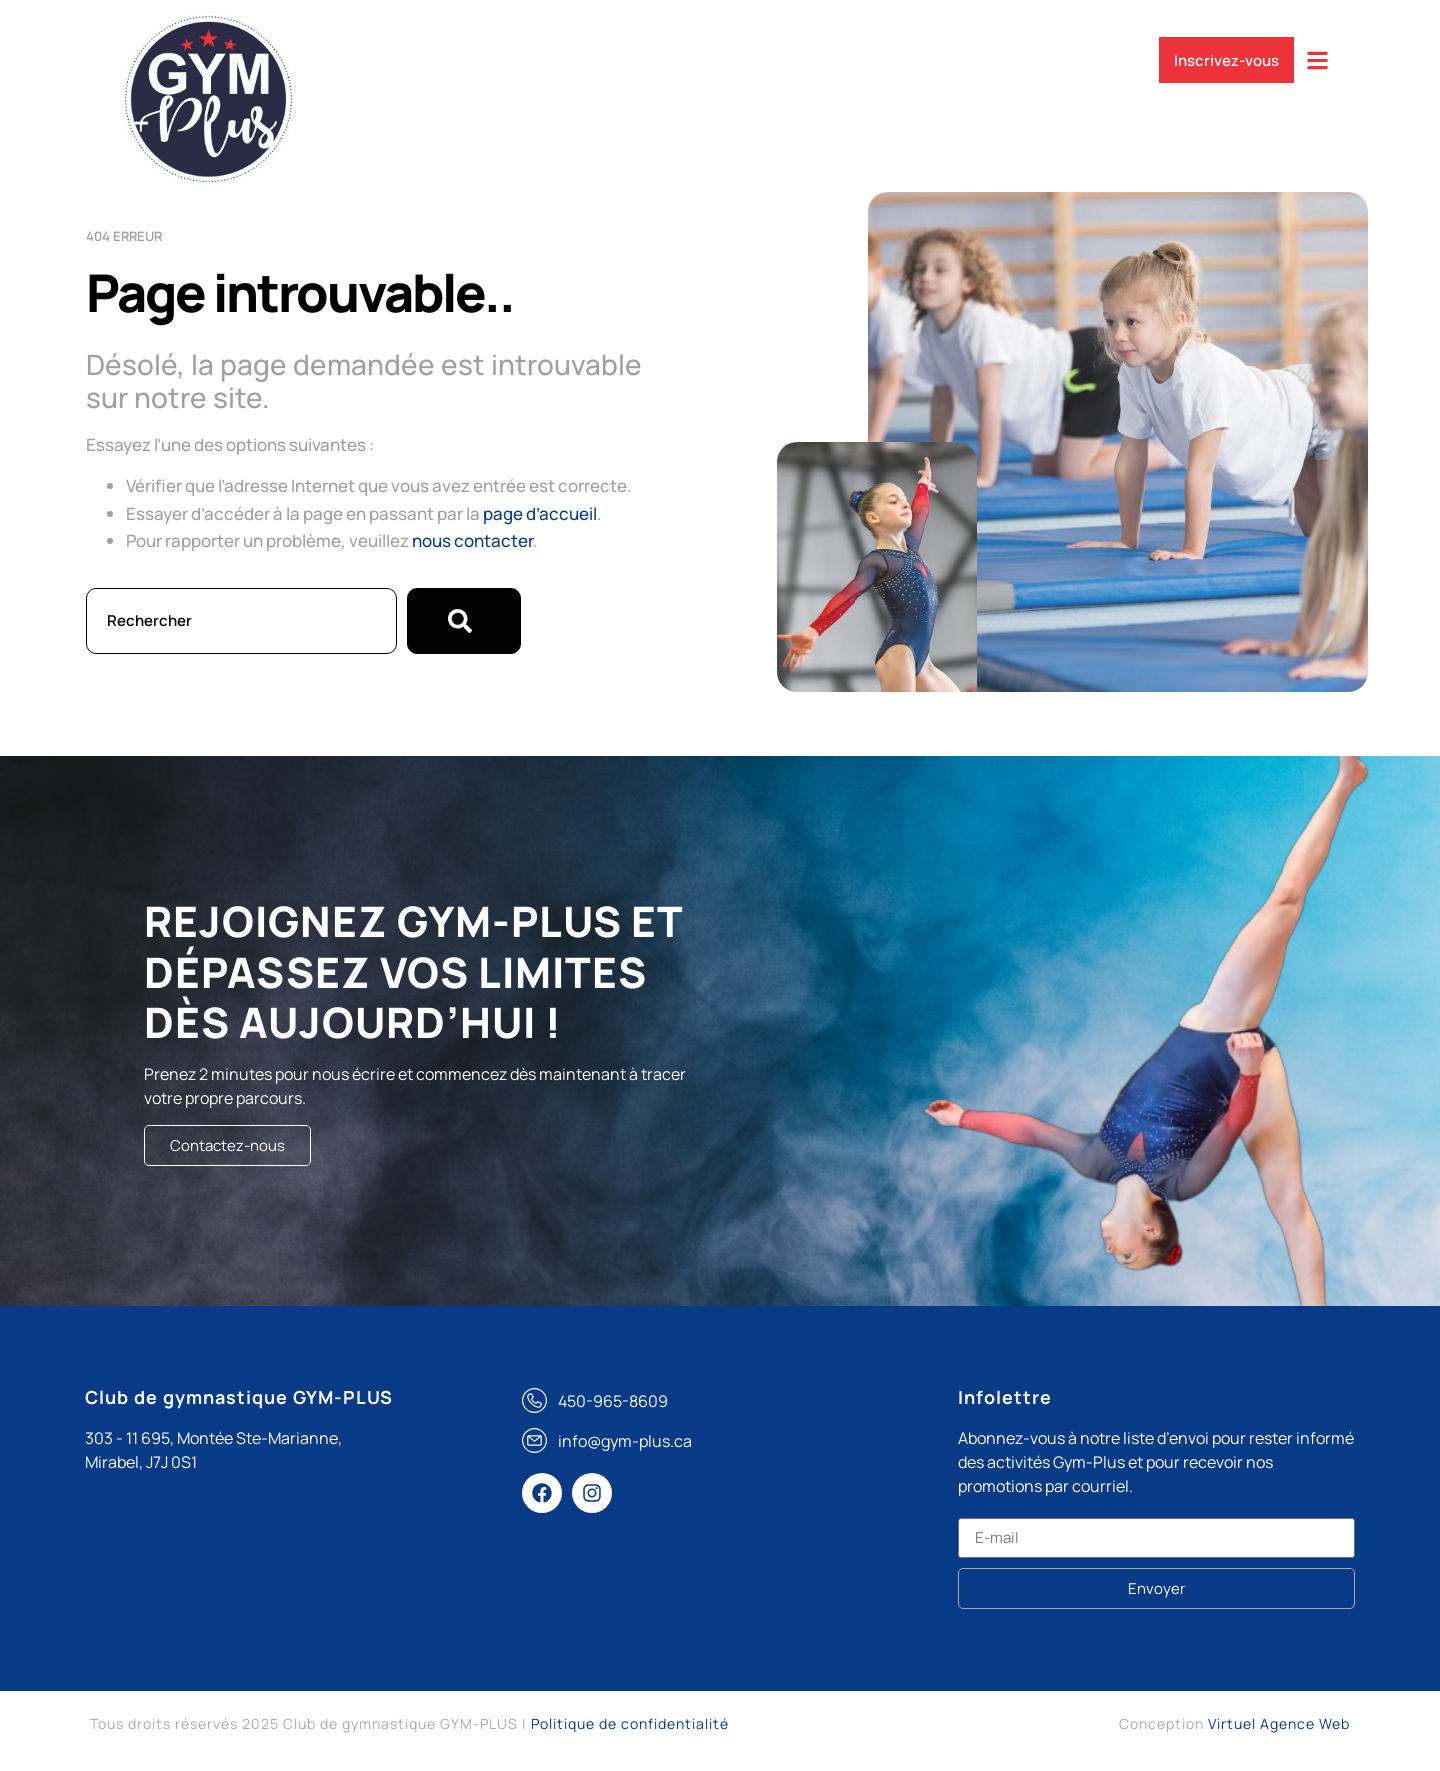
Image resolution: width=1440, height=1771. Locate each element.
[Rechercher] (464, 621)
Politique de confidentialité (630, 1723)
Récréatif (732, 53)
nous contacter (472, 540)
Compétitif (615, 53)
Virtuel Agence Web (1279, 1723)
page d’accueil (540, 513)
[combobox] (241, 621)
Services (499, 53)
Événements (857, 53)
